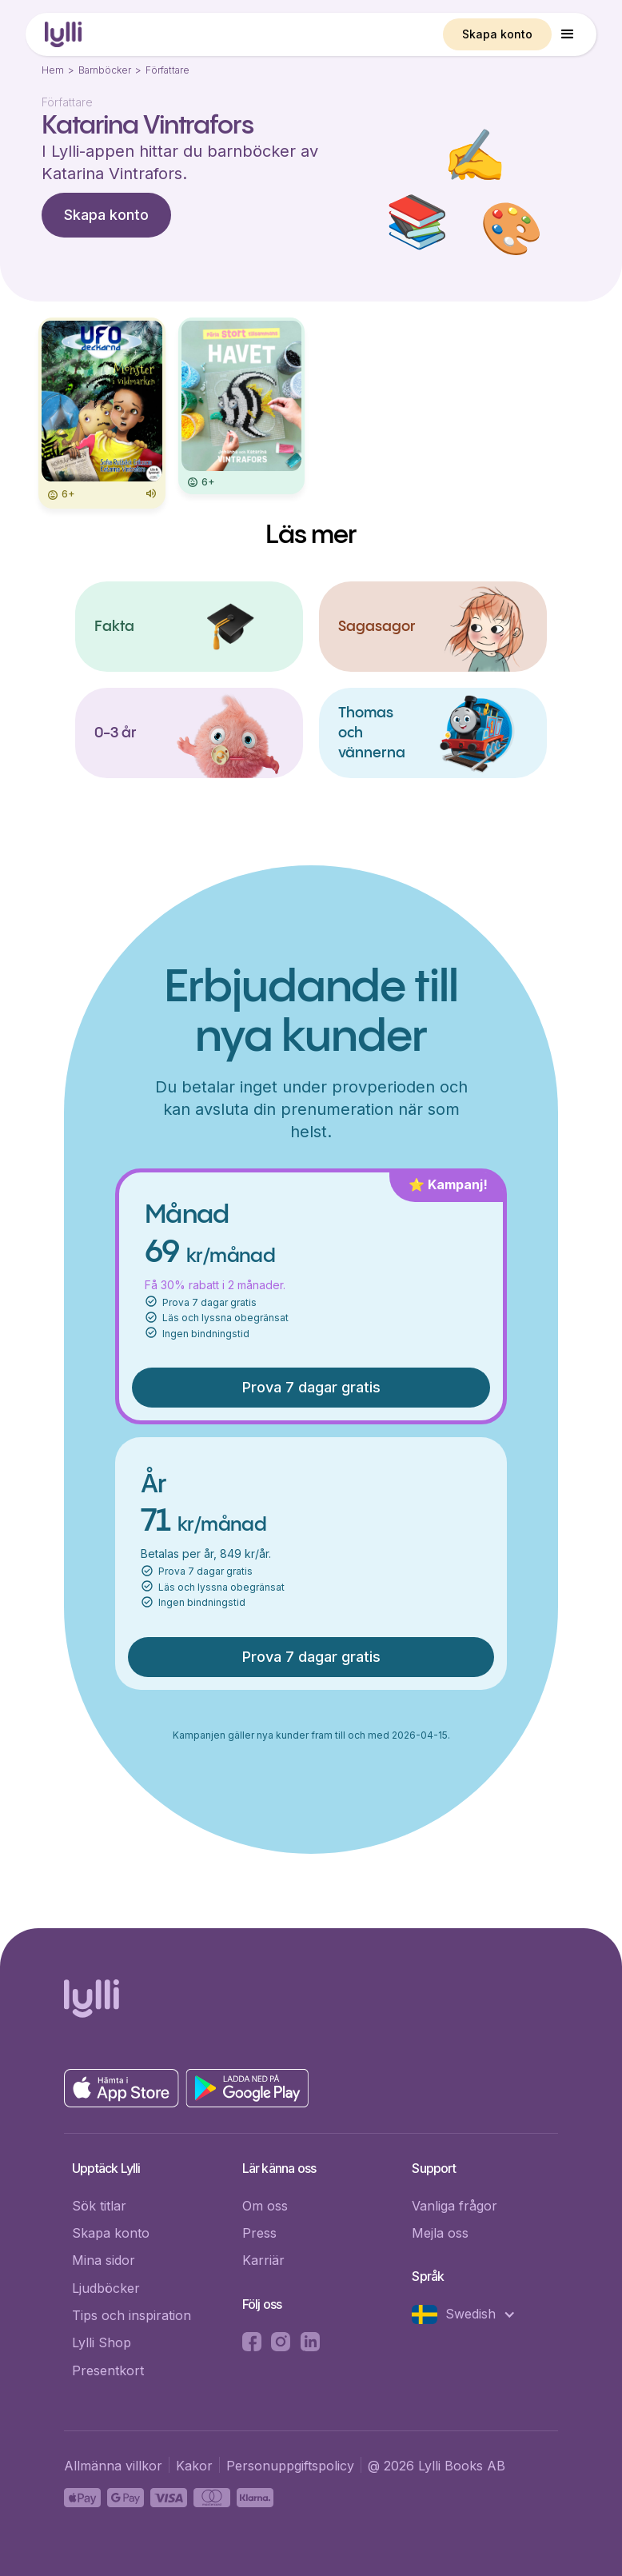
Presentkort (108, 2370)
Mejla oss (440, 2233)
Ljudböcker (106, 2288)
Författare (167, 70)
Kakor (194, 2466)
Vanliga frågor (454, 2206)
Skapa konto (497, 34)
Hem (53, 70)
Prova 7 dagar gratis (311, 1387)
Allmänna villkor (113, 2466)
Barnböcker (104, 70)
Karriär (263, 2260)
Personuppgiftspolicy (290, 2466)
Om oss (265, 2206)
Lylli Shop (101, 2342)
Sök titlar (99, 2206)
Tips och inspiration (131, 2315)
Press (259, 2233)
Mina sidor (103, 2260)
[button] (567, 34)
